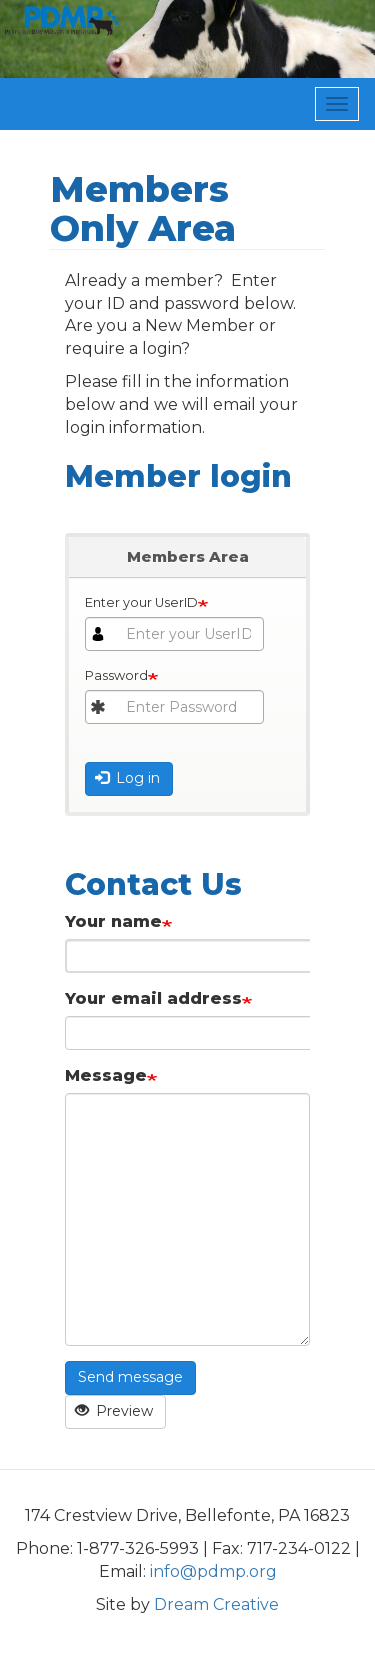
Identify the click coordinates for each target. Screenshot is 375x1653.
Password (116, 675)
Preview (114, 1411)
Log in (128, 778)
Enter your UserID (141, 602)
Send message (130, 1377)
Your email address (153, 998)
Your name (113, 921)
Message (106, 1075)
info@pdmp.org (213, 1571)
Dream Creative (216, 1604)
